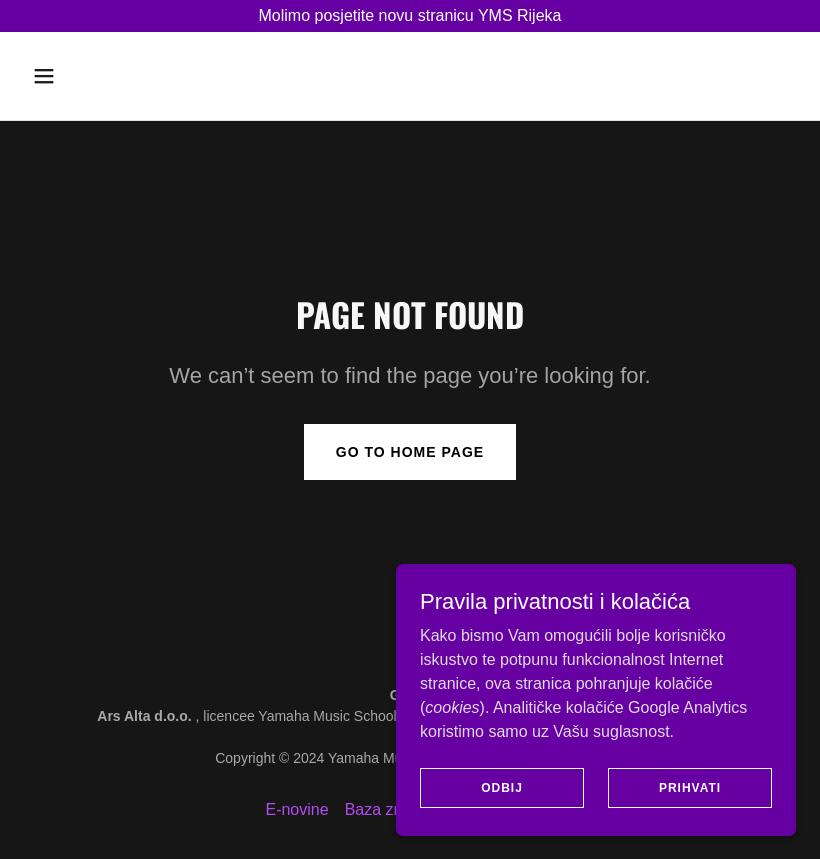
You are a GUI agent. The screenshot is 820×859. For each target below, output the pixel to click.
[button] (82, 76)
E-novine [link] (296, 809)
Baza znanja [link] (389, 809)
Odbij (502, 801)
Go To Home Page (410, 452)
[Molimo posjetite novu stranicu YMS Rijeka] (410, 16)
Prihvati (690, 801)
